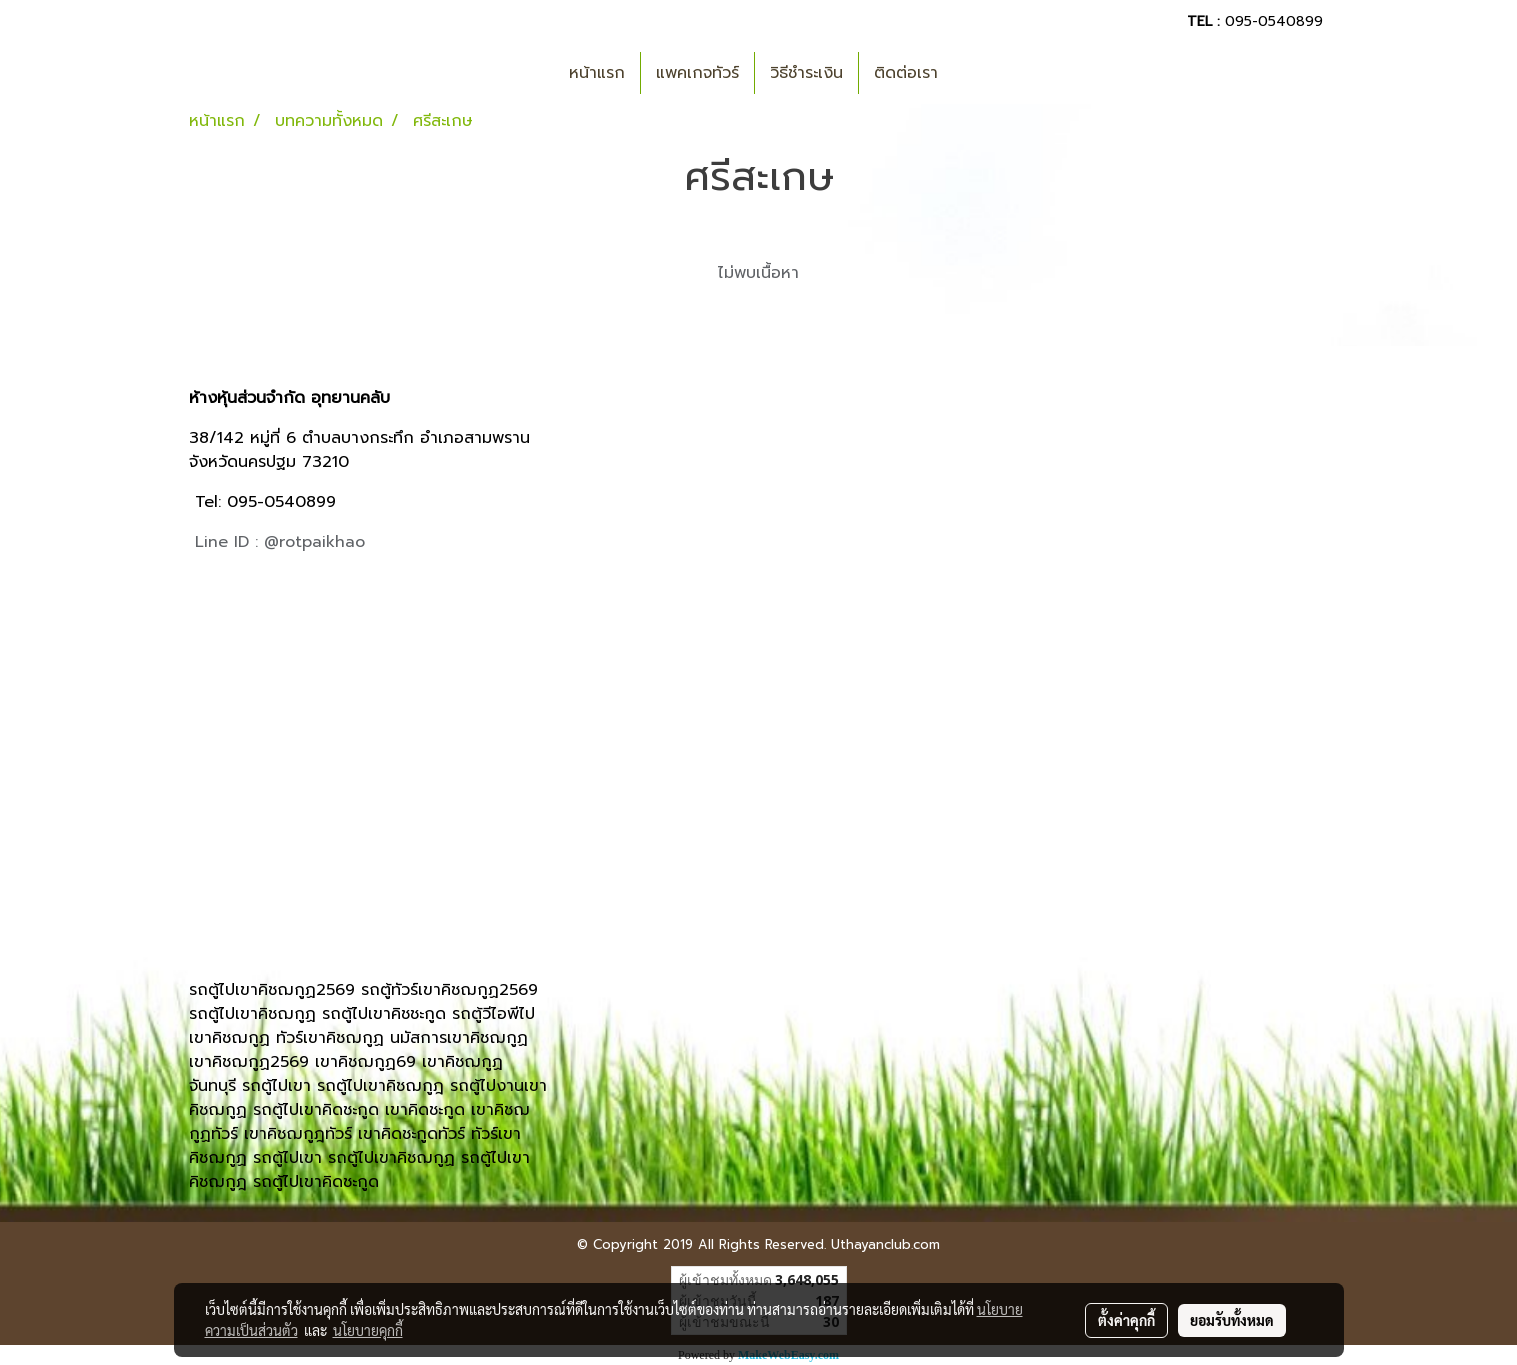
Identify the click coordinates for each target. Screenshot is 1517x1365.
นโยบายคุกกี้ (368, 1330)
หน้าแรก (597, 73)
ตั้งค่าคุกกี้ (1126, 1320)
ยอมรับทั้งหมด (1232, 1320)
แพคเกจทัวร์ (697, 73)
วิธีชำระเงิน (806, 73)
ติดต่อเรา (906, 73)
